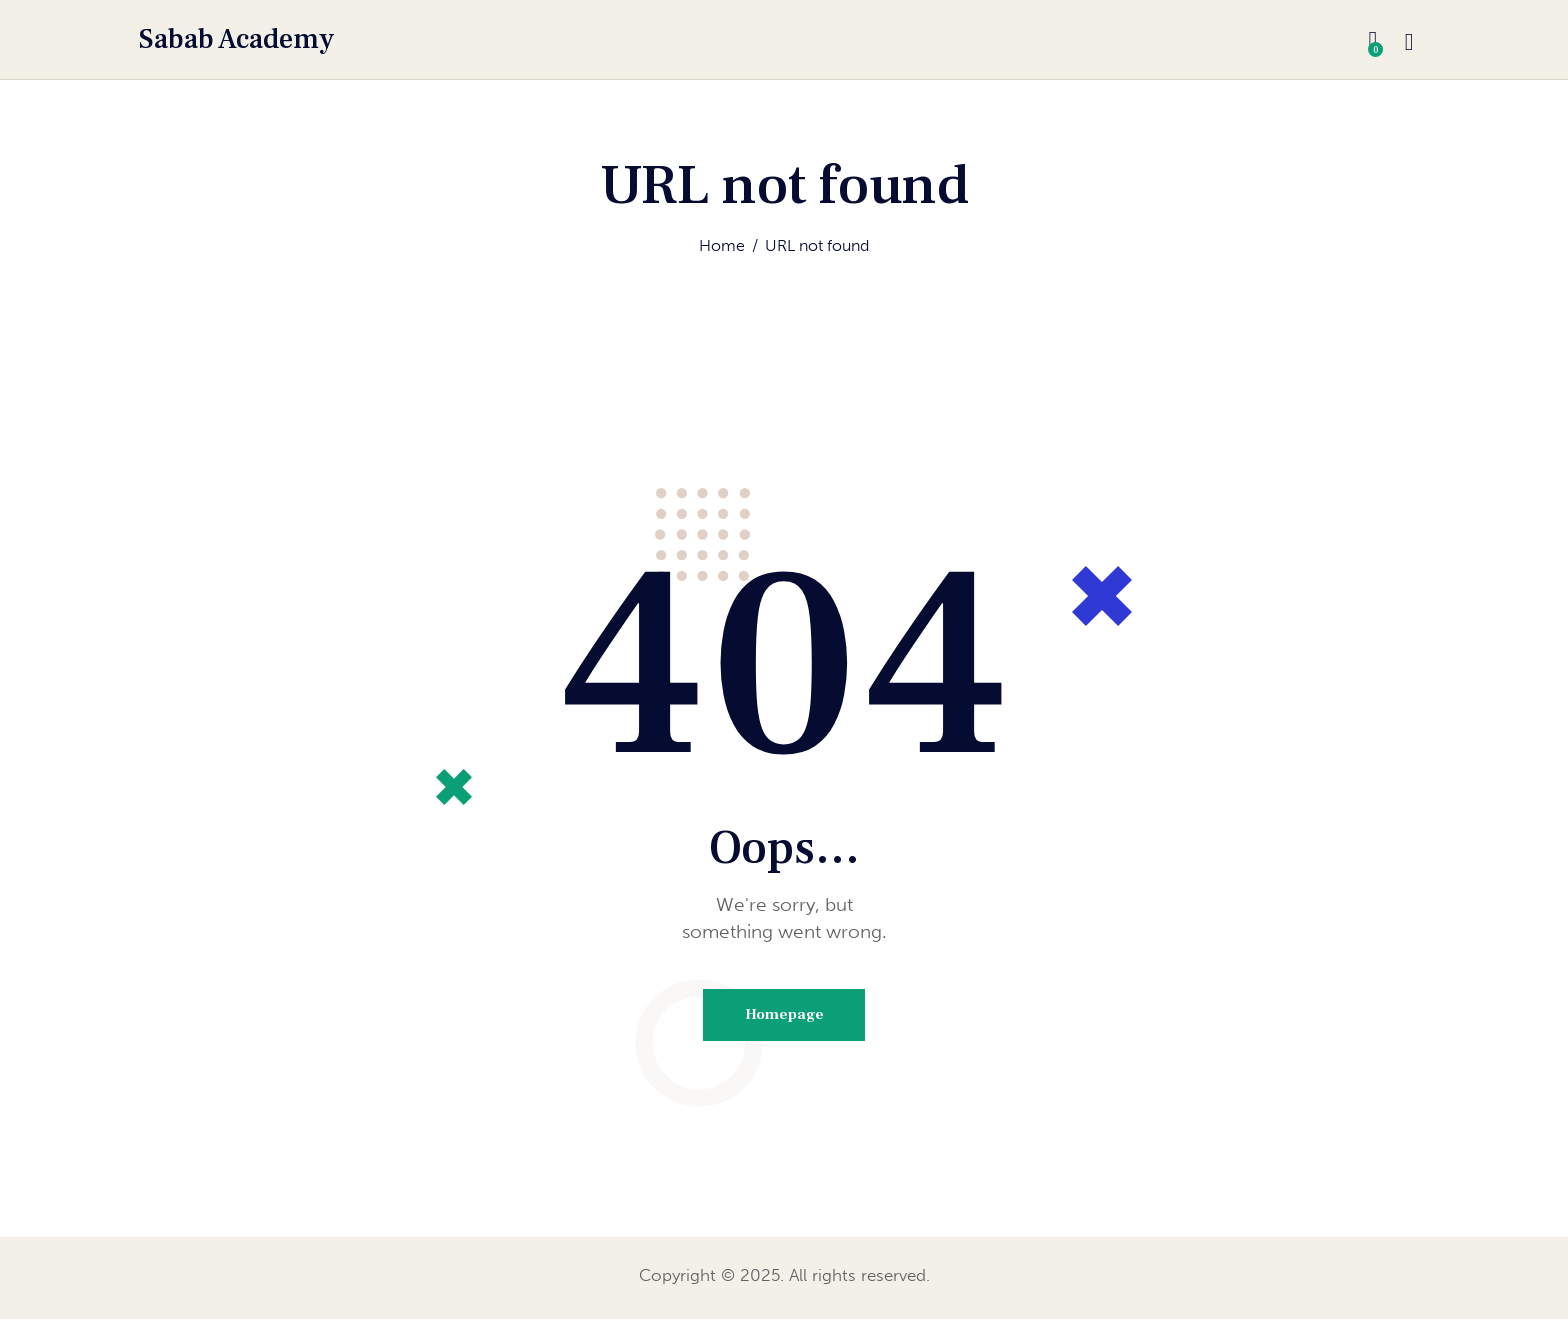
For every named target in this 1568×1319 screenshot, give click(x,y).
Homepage (784, 1016)
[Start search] (1409, 43)
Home (722, 246)
